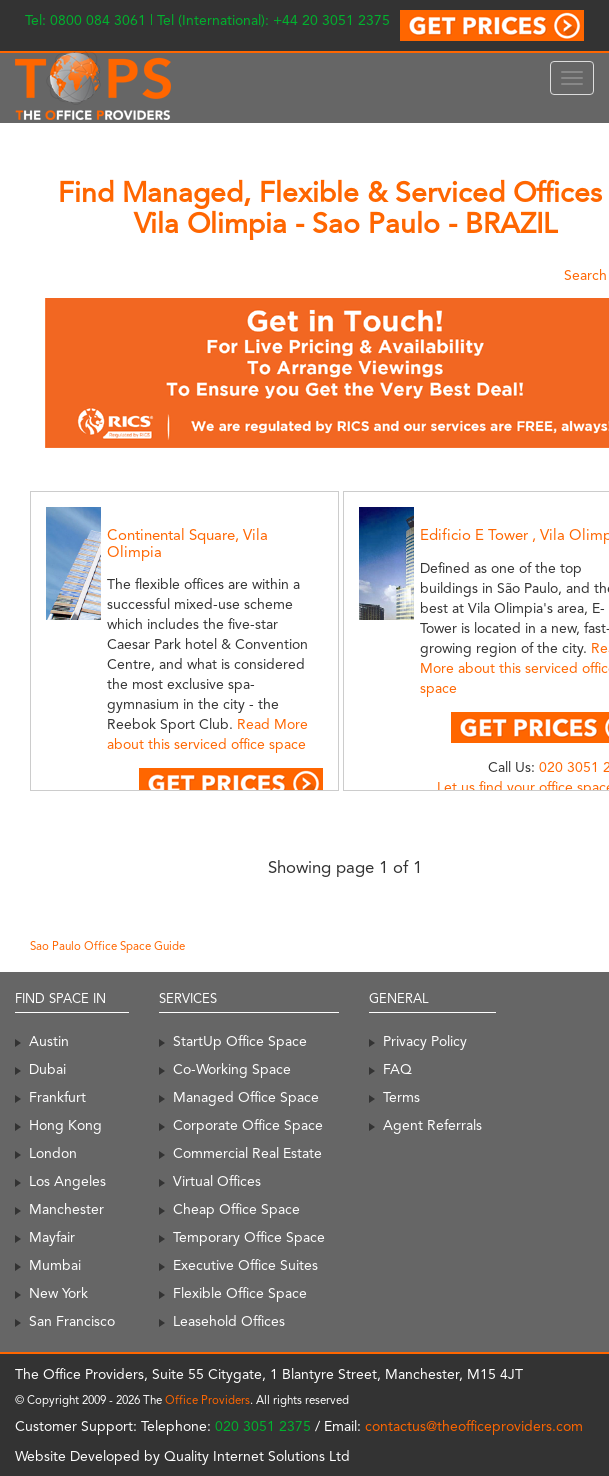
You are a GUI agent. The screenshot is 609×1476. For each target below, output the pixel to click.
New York (58, 1293)
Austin (49, 1041)
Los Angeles (67, 1181)
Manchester (66, 1209)
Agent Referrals (432, 1125)
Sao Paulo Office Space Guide (107, 946)
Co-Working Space (232, 1069)
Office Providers (207, 1400)
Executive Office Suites (245, 1265)
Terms (401, 1097)
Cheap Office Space (236, 1209)
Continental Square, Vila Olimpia (187, 543)
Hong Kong (65, 1125)
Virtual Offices (217, 1181)
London (53, 1153)
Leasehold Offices (229, 1321)
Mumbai (55, 1265)
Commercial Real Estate (247, 1153)
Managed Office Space (246, 1097)
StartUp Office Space (240, 1041)
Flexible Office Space (240, 1293)
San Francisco (72, 1321)
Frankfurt (57, 1097)
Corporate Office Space (248, 1125)
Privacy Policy (425, 1041)
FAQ (397, 1069)
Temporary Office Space (249, 1237)
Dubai (47, 1069)
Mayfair (52, 1237)
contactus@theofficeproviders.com (474, 1426)
